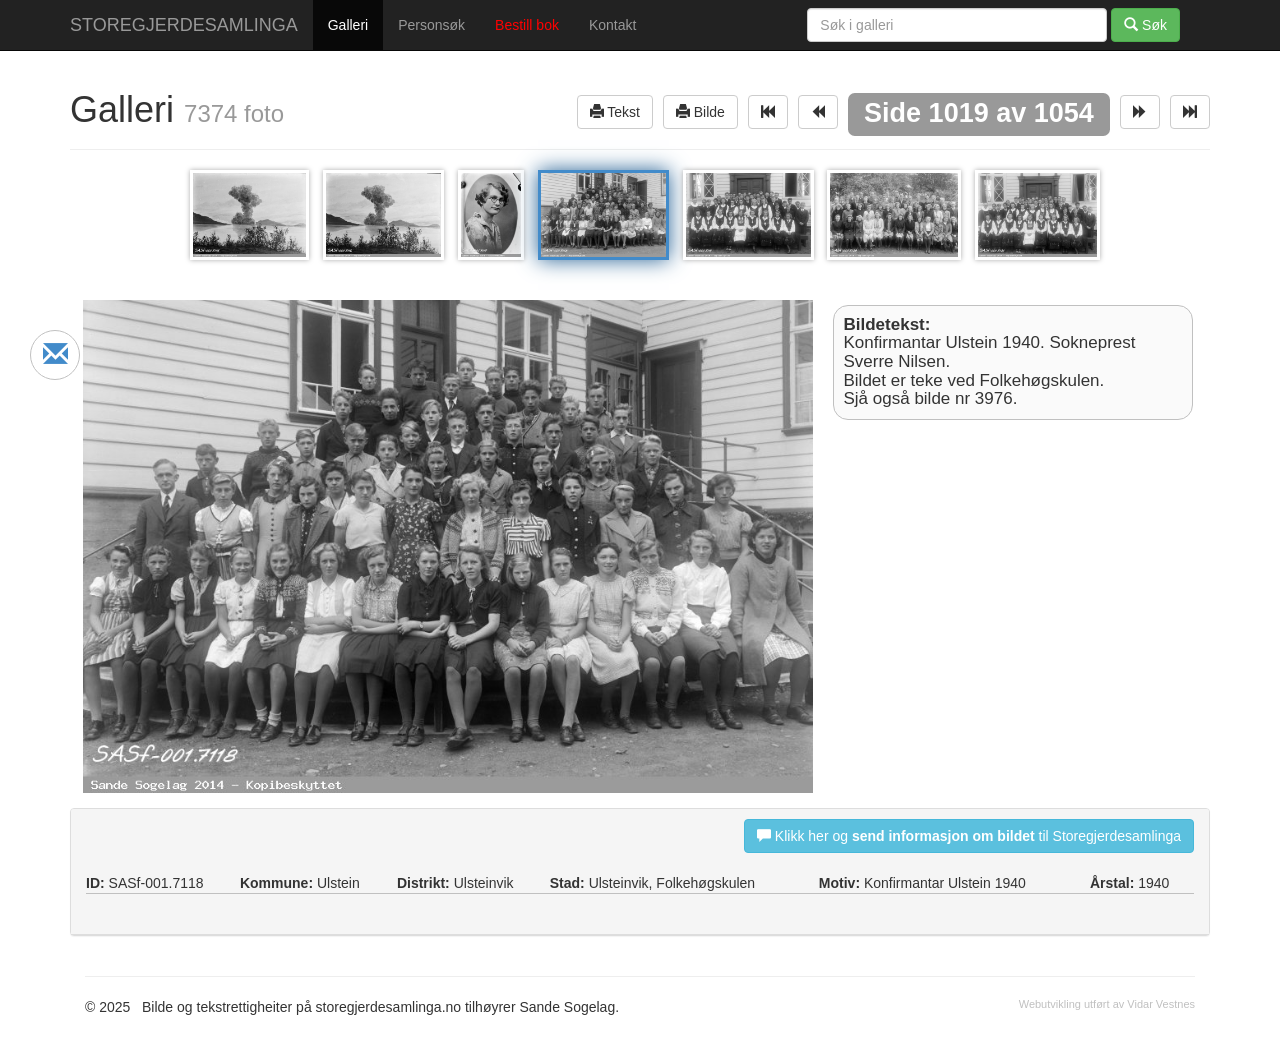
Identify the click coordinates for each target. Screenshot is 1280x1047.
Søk (1145, 24)
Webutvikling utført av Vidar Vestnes (1107, 1004)
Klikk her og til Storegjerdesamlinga (969, 835)
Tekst (615, 111)
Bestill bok (527, 25)
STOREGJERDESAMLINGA (184, 25)
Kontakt (612, 25)
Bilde (700, 111)
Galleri (348, 25)
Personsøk (431, 25)
